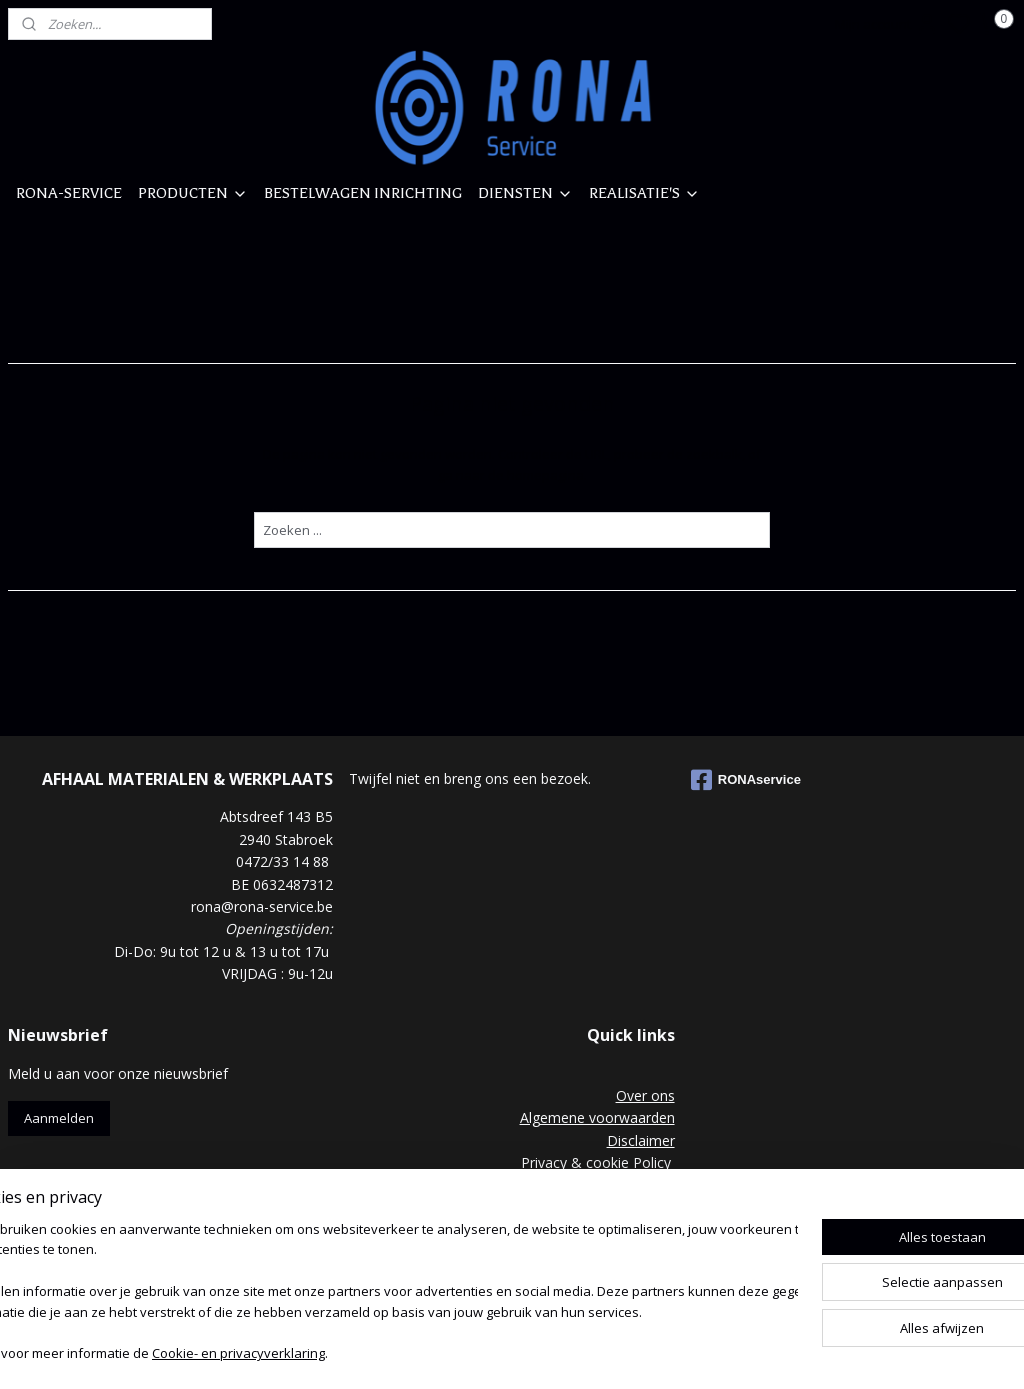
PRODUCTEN (193, 193)
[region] (380, 1294)
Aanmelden (59, 1118)
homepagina (545, 475)
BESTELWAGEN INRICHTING (363, 193)
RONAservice (746, 780)
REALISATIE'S (644, 193)
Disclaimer (641, 1140)
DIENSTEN (525, 193)
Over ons (645, 1095)
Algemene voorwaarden (597, 1117)
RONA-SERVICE (69, 193)
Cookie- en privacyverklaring (300, 1355)
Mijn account (887, 24)
